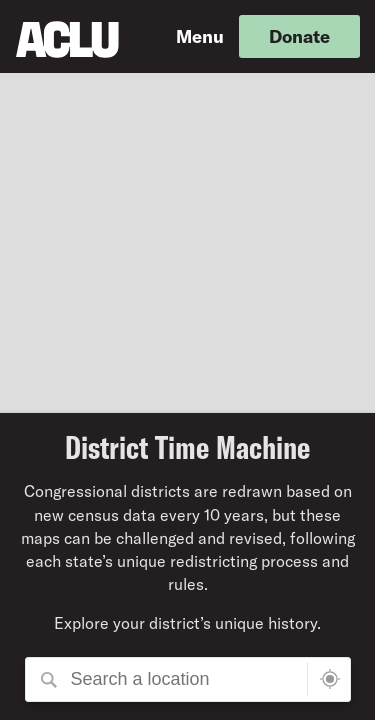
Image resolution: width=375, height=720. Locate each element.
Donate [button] (299, 36)
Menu (200, 36)
